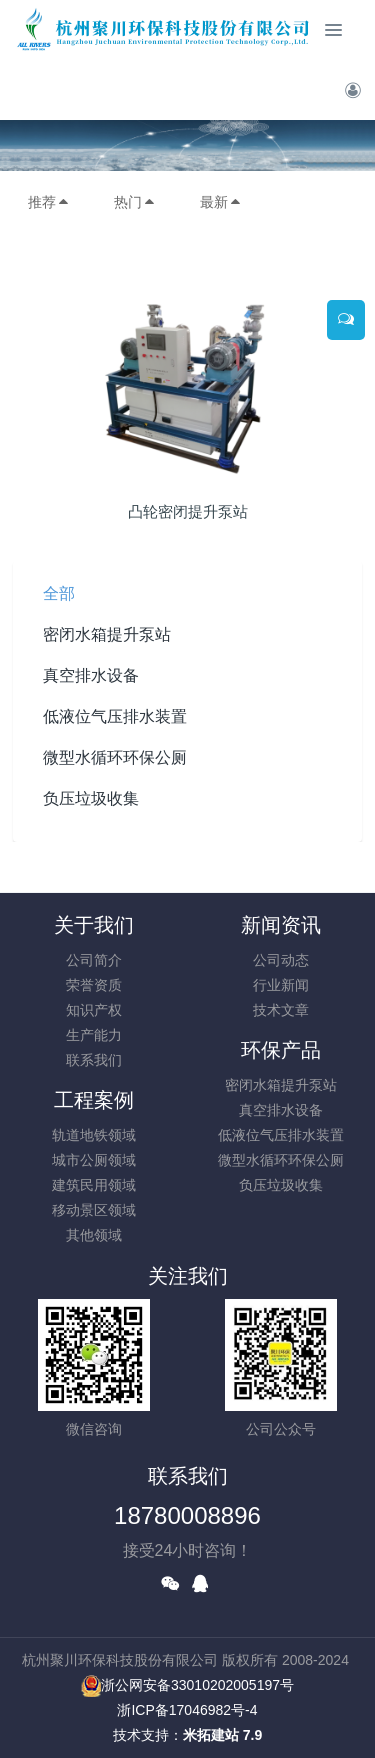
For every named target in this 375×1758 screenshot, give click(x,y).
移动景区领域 (94, 1210)
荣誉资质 (94, 985)
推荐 (49, 202)
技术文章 (281, 1010)
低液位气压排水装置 (115, 716)
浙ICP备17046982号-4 (187, 1710)
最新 (221, 202)
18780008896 (187, 1515)
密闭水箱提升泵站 (107, 634)
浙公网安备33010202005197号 (187, 1685)
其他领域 (94, 1235)
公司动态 (281, 960)
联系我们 (94, 1060)
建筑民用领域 (94, 1185)
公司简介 (94, 960)
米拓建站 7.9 (222, 1735)
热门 (135, 202)
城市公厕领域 (94, 1160)
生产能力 (94, 1035)
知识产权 (94, 1010)
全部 (59, 593)
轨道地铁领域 (94, 1135)
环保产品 (281, 1050)
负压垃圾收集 (91, 798)
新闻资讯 (281, 925)
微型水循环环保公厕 (115, 757)
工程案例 (94, 1100)
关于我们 (94, 925)
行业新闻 (281, 985)
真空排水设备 (91, 675)
